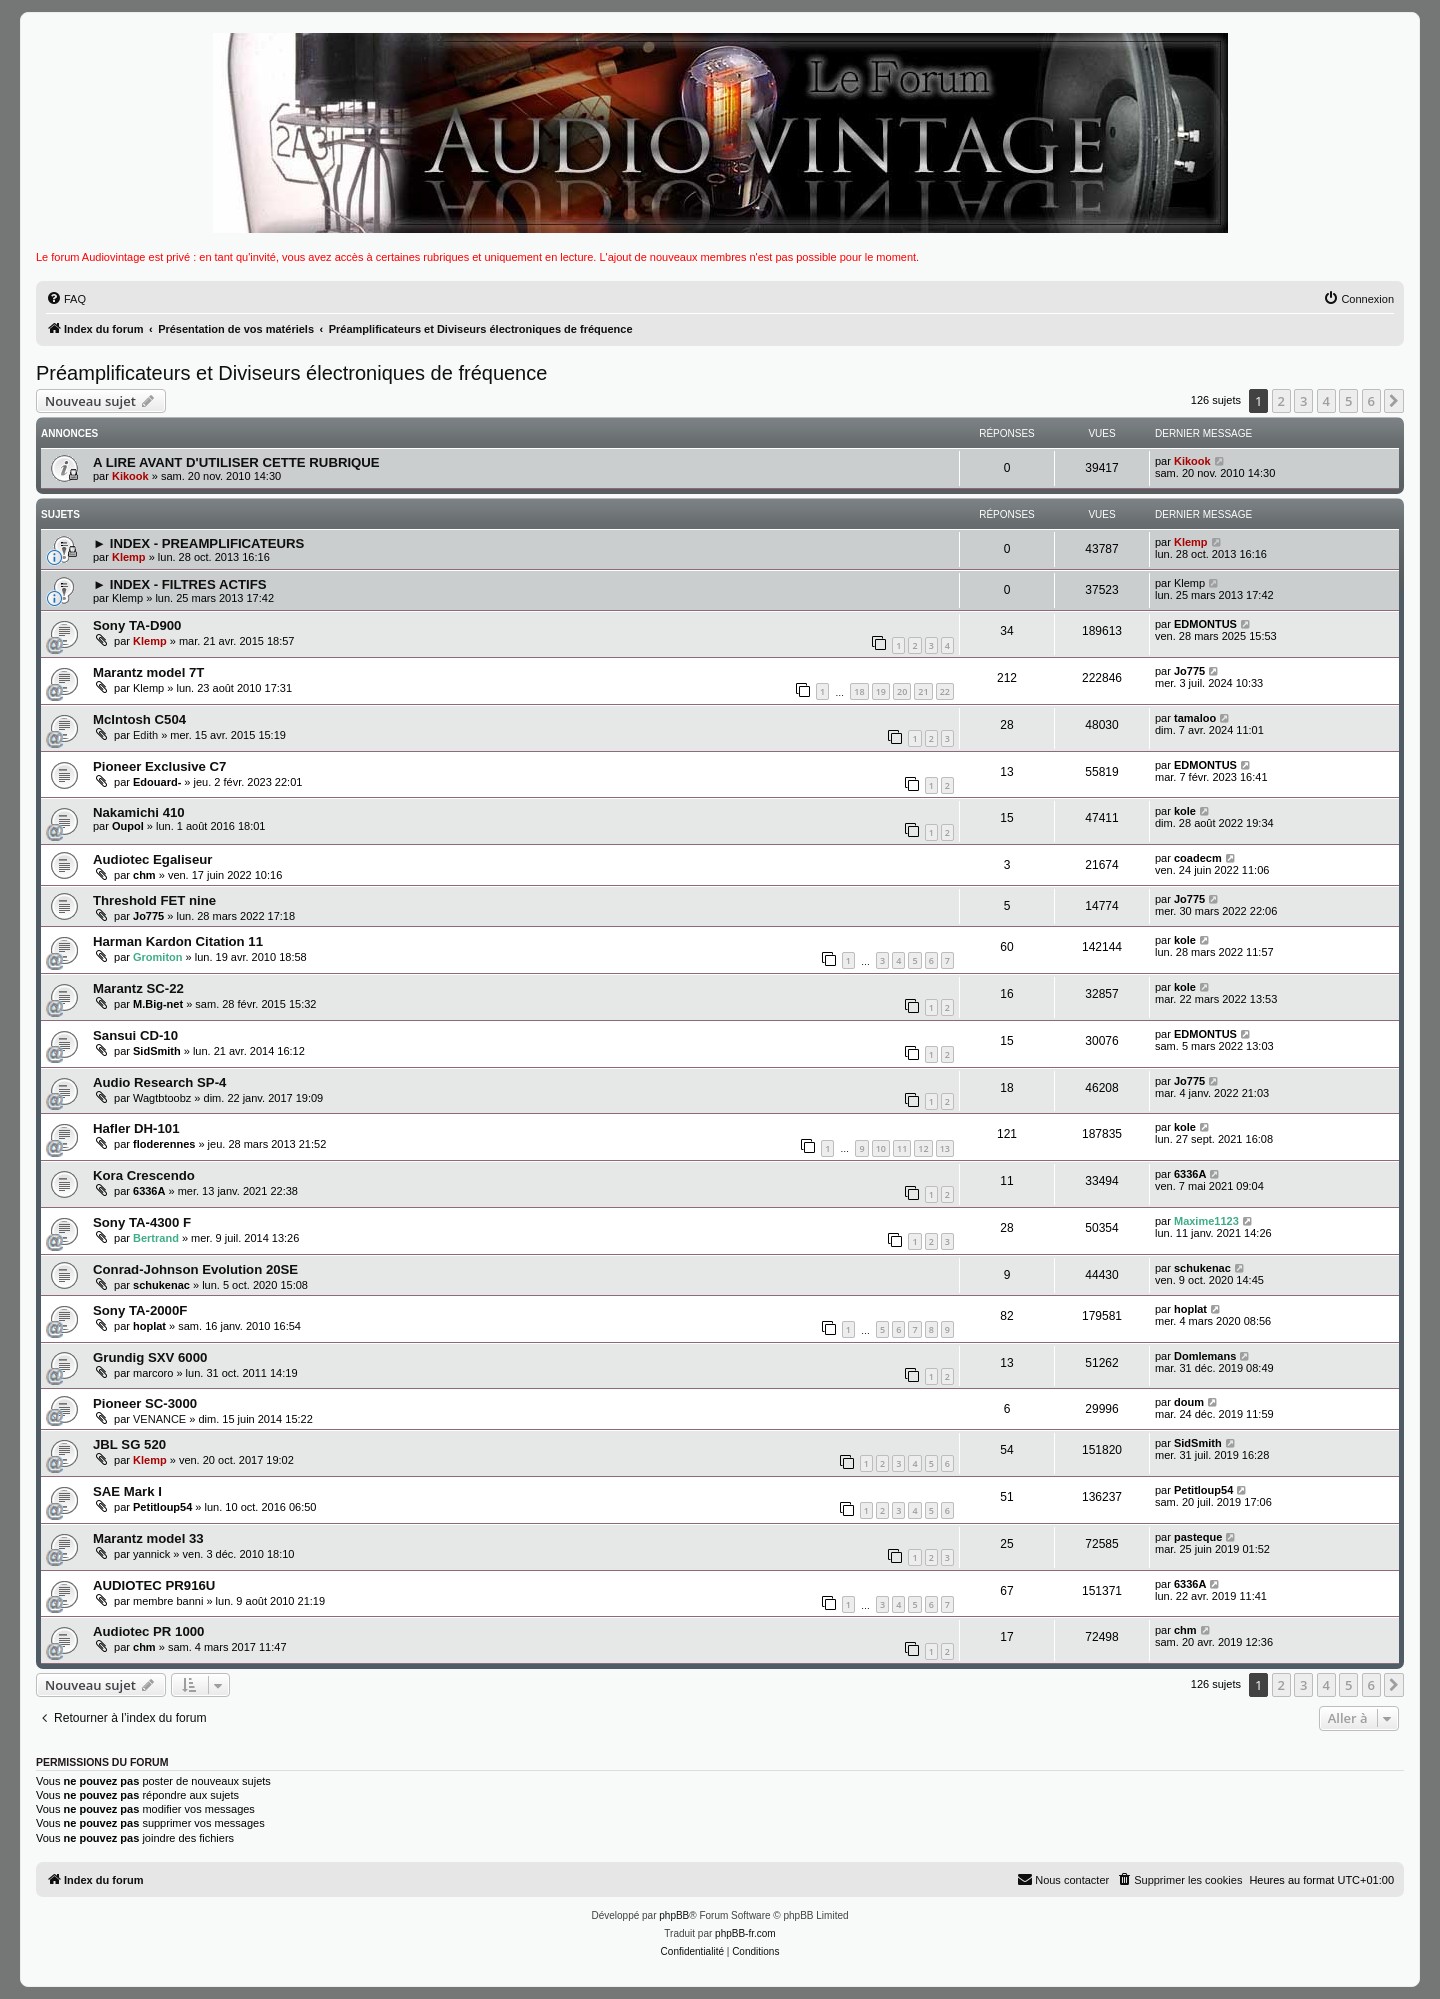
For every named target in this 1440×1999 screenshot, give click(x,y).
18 (859, 691)
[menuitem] (66, 299)
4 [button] (1326, 401)
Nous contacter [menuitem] (1063, 1879)
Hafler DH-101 (136, 1128)
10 (881, 1148)
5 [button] (1348, 401)
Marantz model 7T (148, 672)
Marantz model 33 (148, 1538)
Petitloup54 (162, 1507)
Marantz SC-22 (138, 988)
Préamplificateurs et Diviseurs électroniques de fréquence (291, 373)
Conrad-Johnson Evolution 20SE (195, 1269)
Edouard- (157, 782)
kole (1185, 811)
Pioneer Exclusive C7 (159, 766)
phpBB (674, 1915)
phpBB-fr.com (745, 1933)
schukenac (161, 1285)
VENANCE (159, 1419)
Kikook (130, 476)
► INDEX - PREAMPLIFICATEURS (198, 543)
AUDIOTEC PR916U (154, 1585)
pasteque (1198, 1537)
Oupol (128, 826)
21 (923, 691)
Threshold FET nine (154, 900)
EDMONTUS (1205, 624)
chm (144, 875)
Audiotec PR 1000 (148, 1631)
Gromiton (158, 957)
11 (902, 1148)
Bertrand (156, 1238)
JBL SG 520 (129, 1444)
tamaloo (1195, 718)
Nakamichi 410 (139, 812)
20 (902, 691)
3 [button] (1303, 401)
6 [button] (1371, 401)
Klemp (129, 557)
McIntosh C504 (139, 719)
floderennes (164, 1144)
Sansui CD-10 (135, 1035)
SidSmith (157, 1051)
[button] (1394, 401)
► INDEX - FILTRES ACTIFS (180, 584)
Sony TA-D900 (137, 625)
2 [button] (1281, 401)
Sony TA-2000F (140, 1310)
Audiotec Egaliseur (152, 859)
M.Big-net (158, 1004)
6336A (149, 1191)
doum (1189, 1402)
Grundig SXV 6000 (150, 1357)
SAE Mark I (127, 1491)
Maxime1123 (1206, 1221)
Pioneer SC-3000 (145, 1403)
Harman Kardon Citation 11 (178, 941)
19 (881, 691)
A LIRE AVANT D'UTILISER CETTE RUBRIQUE (236, 462)
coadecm (1198, 858)
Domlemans (1205, 1356)
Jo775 (1189, 671)
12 (923, 1148)
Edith (145, 735)
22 (945, 691)
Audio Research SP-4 (159, 1082)
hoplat (149, 1326)
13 (945, 1148)
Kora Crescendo (144, 1175)
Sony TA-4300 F (142, 1222)
